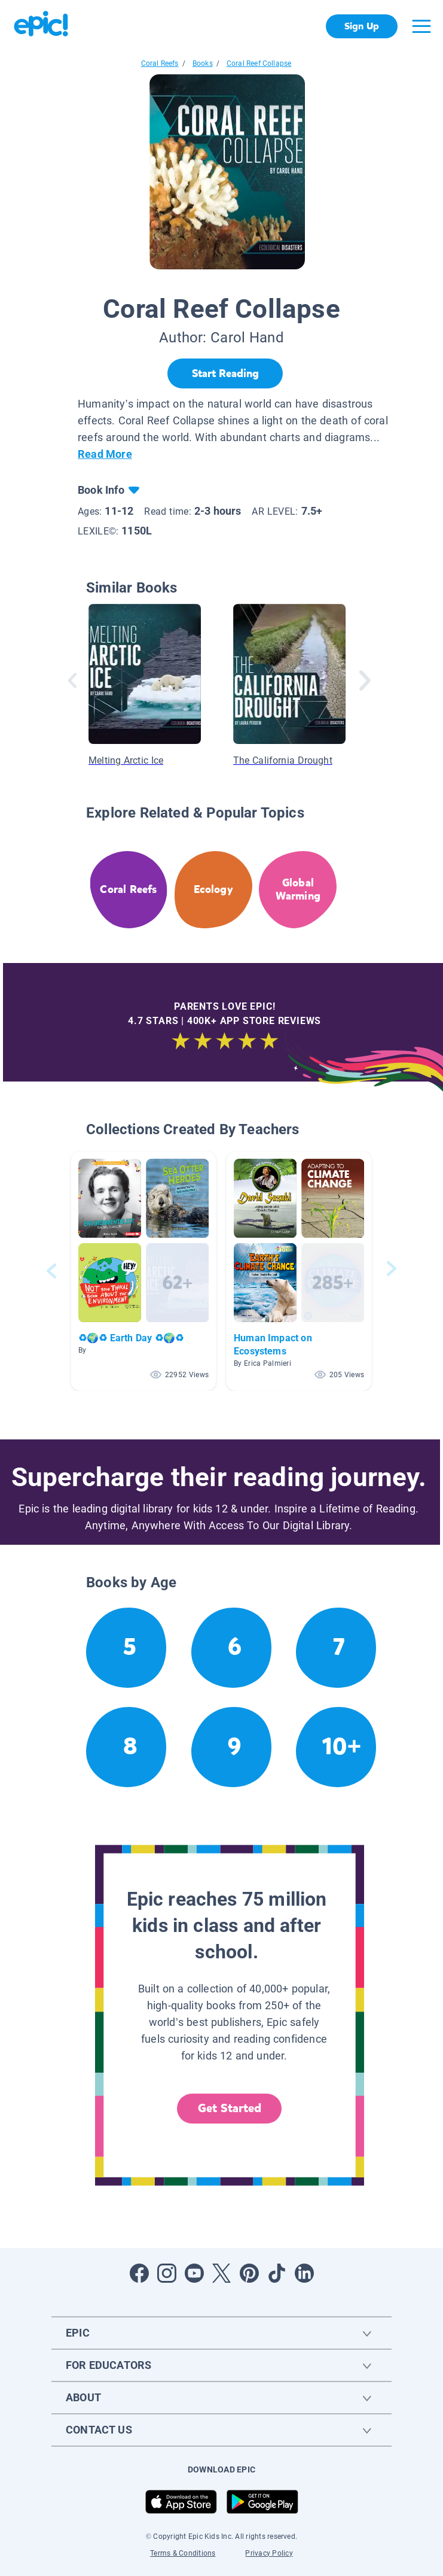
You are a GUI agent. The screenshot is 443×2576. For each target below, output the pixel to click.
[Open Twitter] (221, 2273)
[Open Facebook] (139, 2273)
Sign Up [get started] (361, 26)
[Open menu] (421, 26)
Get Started (229, 2108)
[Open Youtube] (194, 2273)
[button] (143, 1271)
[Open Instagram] (166, 2273)
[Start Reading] (225, 373)
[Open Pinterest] (249, 2273)
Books (203, 63)
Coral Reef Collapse (259, 63)
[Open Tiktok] (276, 2273)
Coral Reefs (160, 63)
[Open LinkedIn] (304, 2273)
